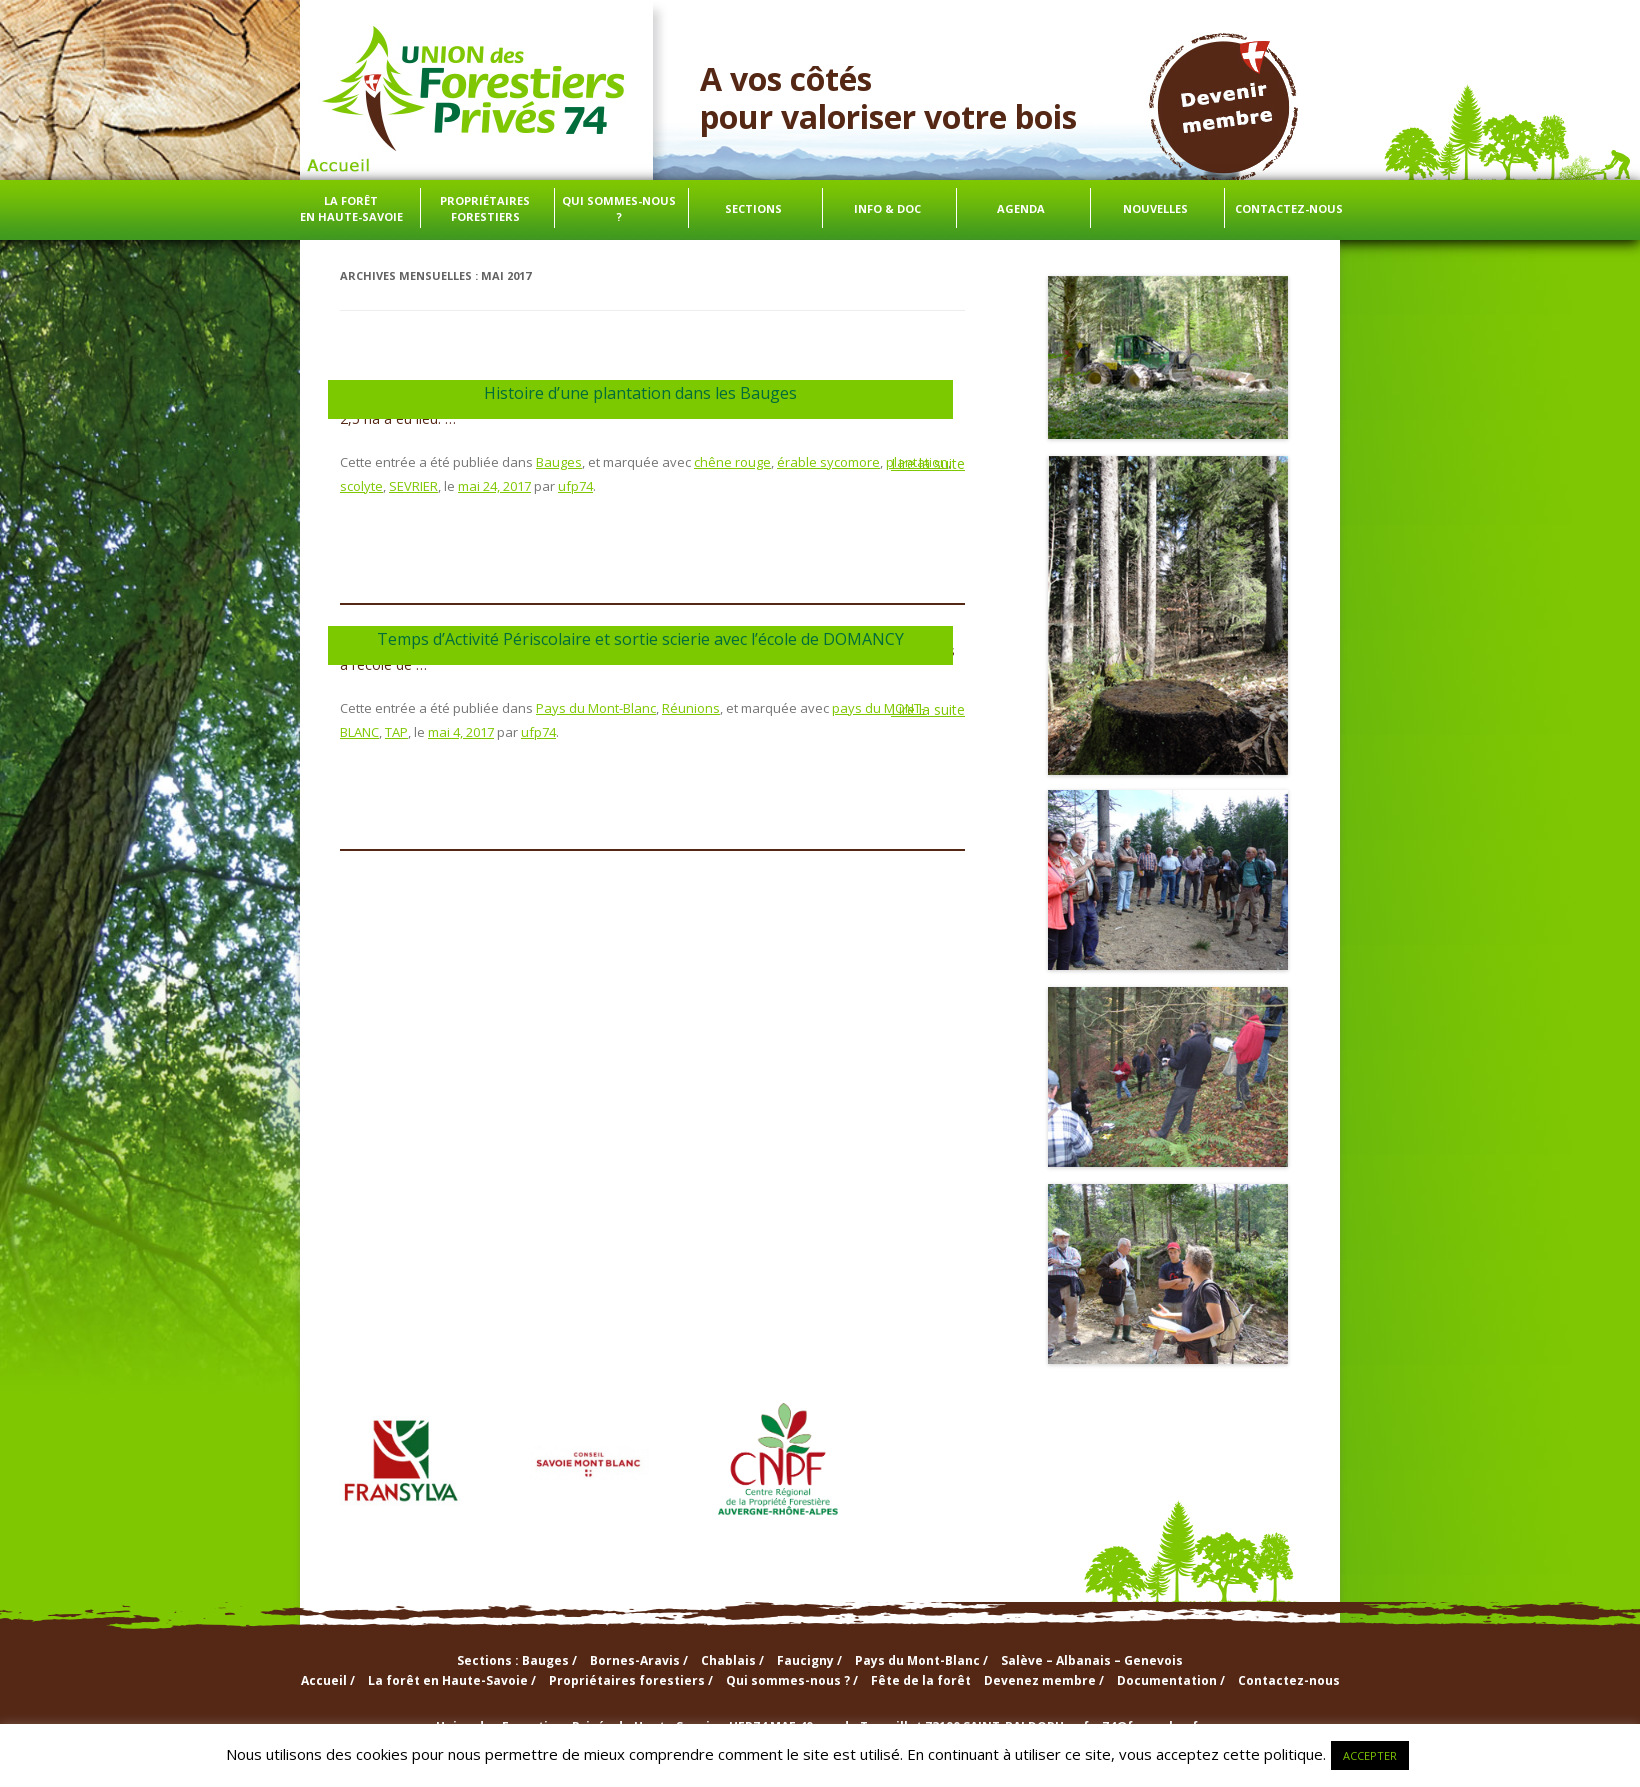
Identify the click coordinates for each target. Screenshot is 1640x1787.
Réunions (691, 708)
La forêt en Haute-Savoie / (452, 1680)
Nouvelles (1155, 208)
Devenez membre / (1044, 1680)
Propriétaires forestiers (485, 208)
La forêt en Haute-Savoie (351, 208)
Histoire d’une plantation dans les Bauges (640, 393)
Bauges (559, 462)
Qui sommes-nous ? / (792, 1680)
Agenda (1021, 208)
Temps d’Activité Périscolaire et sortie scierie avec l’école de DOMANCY (640, 639)
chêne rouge (732, 462)
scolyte (361, 486)
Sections (753, 208)
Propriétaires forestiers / (631, 1680)
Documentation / (1171, 1680)
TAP (396, 732)
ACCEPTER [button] (1370, 1755)
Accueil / (328, 1680)
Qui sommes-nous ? (619, 208)
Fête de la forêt (921, 1680)
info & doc (887, 208)
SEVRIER (413, 486)
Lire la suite (928, 464)
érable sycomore (828, 462)
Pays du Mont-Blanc (596, 708)
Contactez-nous (1289, 208)
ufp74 (575, 486)
